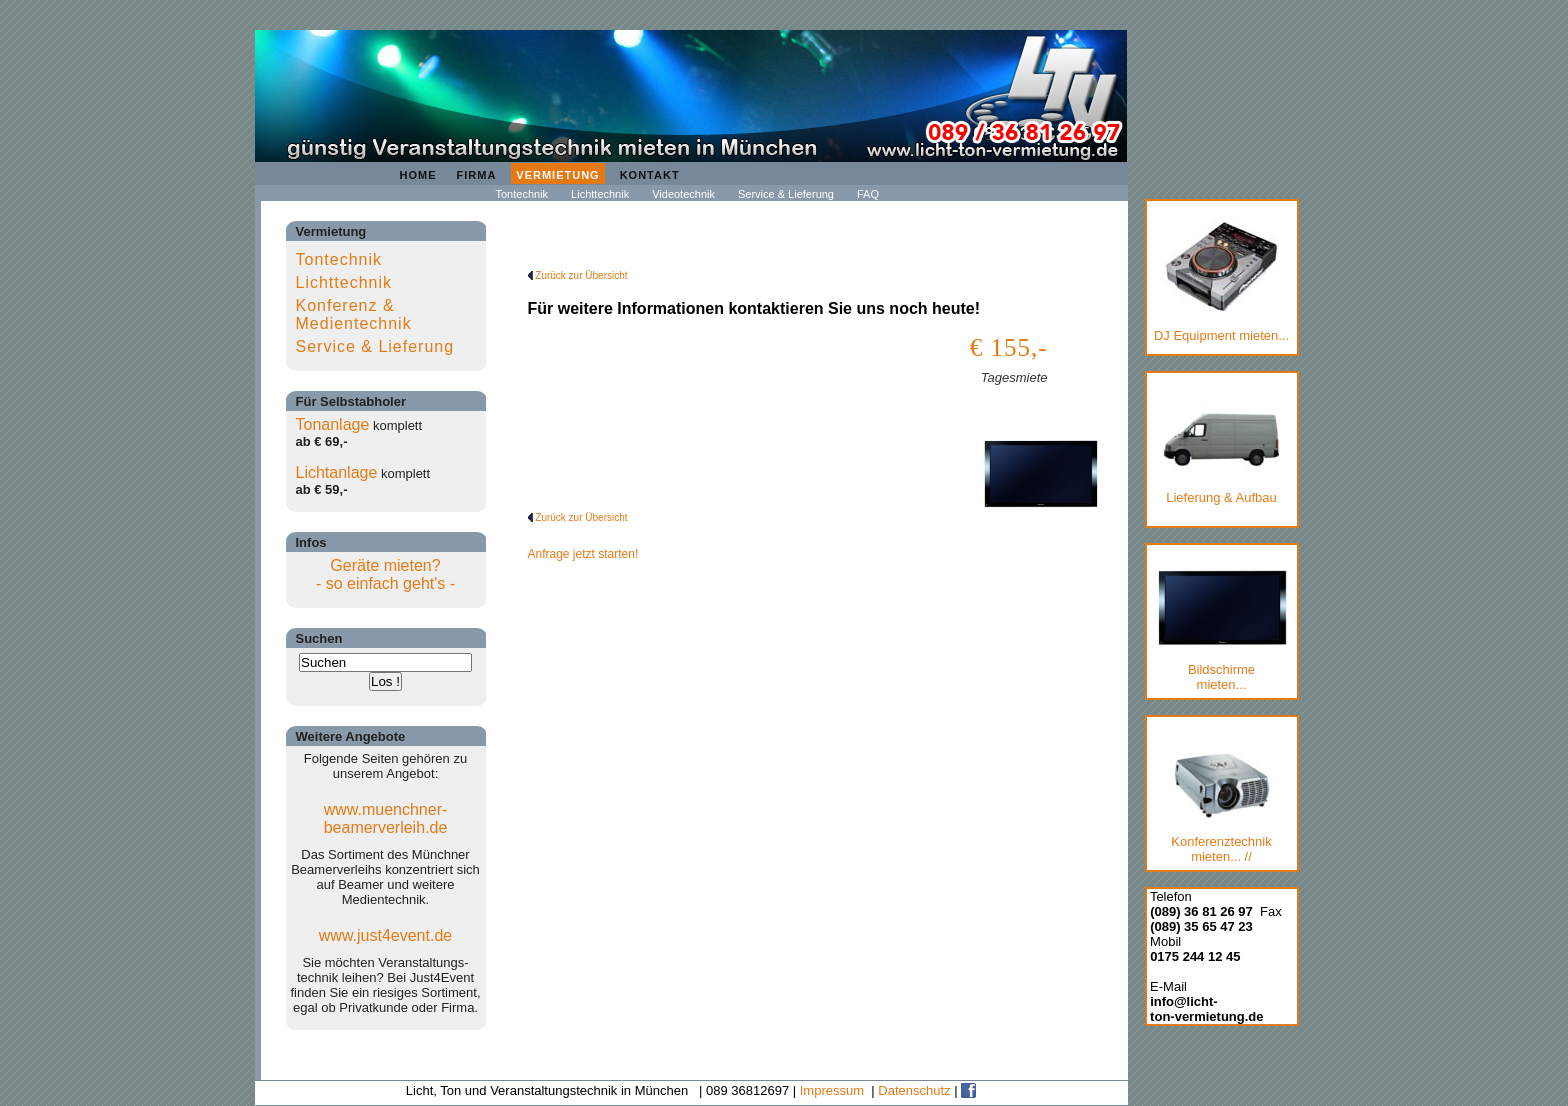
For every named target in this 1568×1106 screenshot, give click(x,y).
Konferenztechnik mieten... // (1221, 808)
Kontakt (650, 175)
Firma (477, 175)
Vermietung (557, 175)
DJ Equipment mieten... (1221, 282)
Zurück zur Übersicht (578, 275)
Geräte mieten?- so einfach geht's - (385, 574)
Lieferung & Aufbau (1221, 451)
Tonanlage (333, 424)
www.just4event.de (385, 935)
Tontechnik (522, 194)
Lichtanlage (337, 472)
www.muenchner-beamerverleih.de (386, 818)
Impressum (832, 1090)
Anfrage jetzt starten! (583, 554)
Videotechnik (683, 194)
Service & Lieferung (786, 194)
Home (418, 175)
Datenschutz (914, 1090)
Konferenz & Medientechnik (354, 314)
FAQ (868, 194)
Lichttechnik (600, 194)
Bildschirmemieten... (1222, 631)
